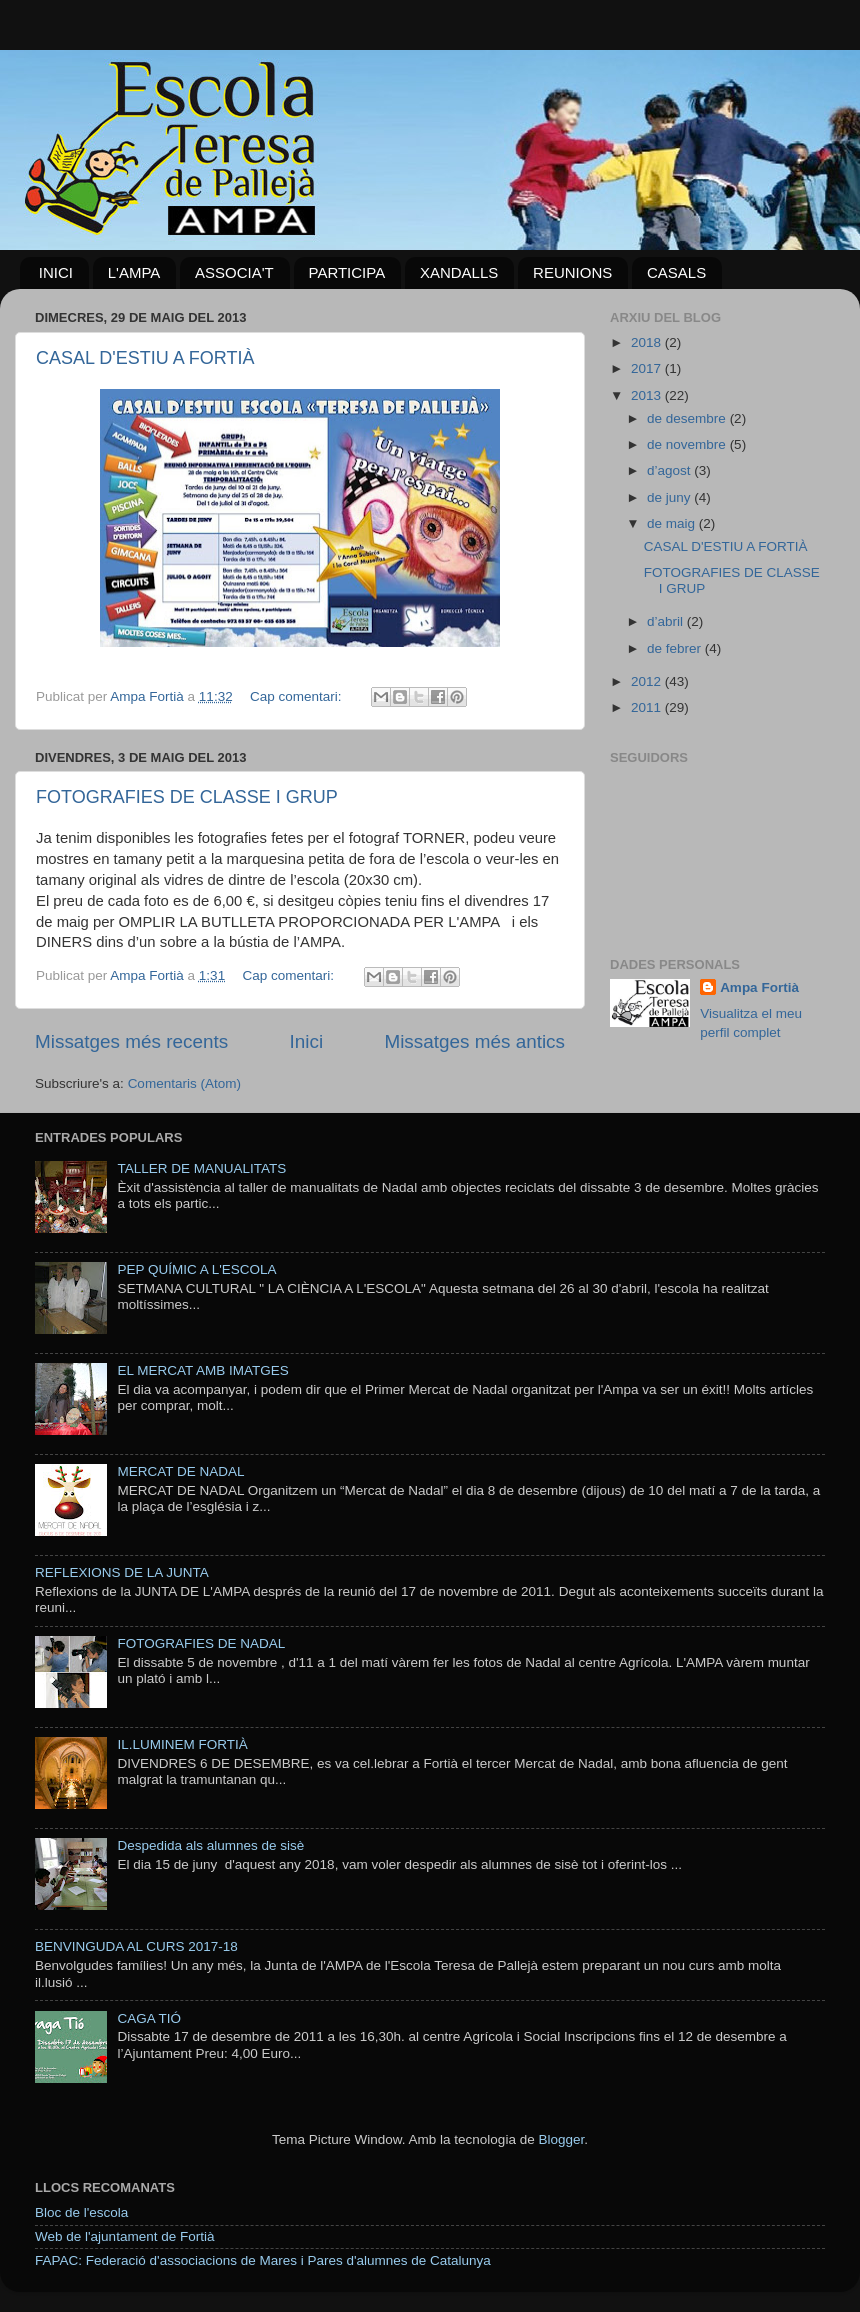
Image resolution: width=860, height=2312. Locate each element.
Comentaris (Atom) (184, 1083)
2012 (648, 681)
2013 (648, 395)
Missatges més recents (131, 1041)
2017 (648, 368)
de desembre (688, 418)
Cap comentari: (297, 696)
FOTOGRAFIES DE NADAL (201, 1643)
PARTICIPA (347, 272)
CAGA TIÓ (149, 2018)
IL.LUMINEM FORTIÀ (182, 1744)
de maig (673, 523)
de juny (670, 497)
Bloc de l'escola (81, 2212)
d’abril (667, 621)
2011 (648, 707)
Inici (307, 1041)
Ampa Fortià (759, 987)
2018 (648, 342)
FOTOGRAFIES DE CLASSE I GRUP (187, 797)
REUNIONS (572, 272)
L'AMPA (134, 272)
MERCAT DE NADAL (180, 1471)
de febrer (676, 648)
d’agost (670, 470)
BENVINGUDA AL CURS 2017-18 (136, 1946)
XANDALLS (459, 272)
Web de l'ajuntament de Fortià (124, 2236)
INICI (56, 272)
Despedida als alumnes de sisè (210, 1845)
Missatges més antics (474, 1041)
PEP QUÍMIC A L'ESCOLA (196, 1269)
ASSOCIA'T (234, 272)
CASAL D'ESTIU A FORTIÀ (145, 358)
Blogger (561, 2139)
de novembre (688, 444)
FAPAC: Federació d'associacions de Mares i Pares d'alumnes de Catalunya (263, 2260)
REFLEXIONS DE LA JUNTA (122, 1572)
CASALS (676, 272)
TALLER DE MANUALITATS (201, 1168)
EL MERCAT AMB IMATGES (202, 1370)
